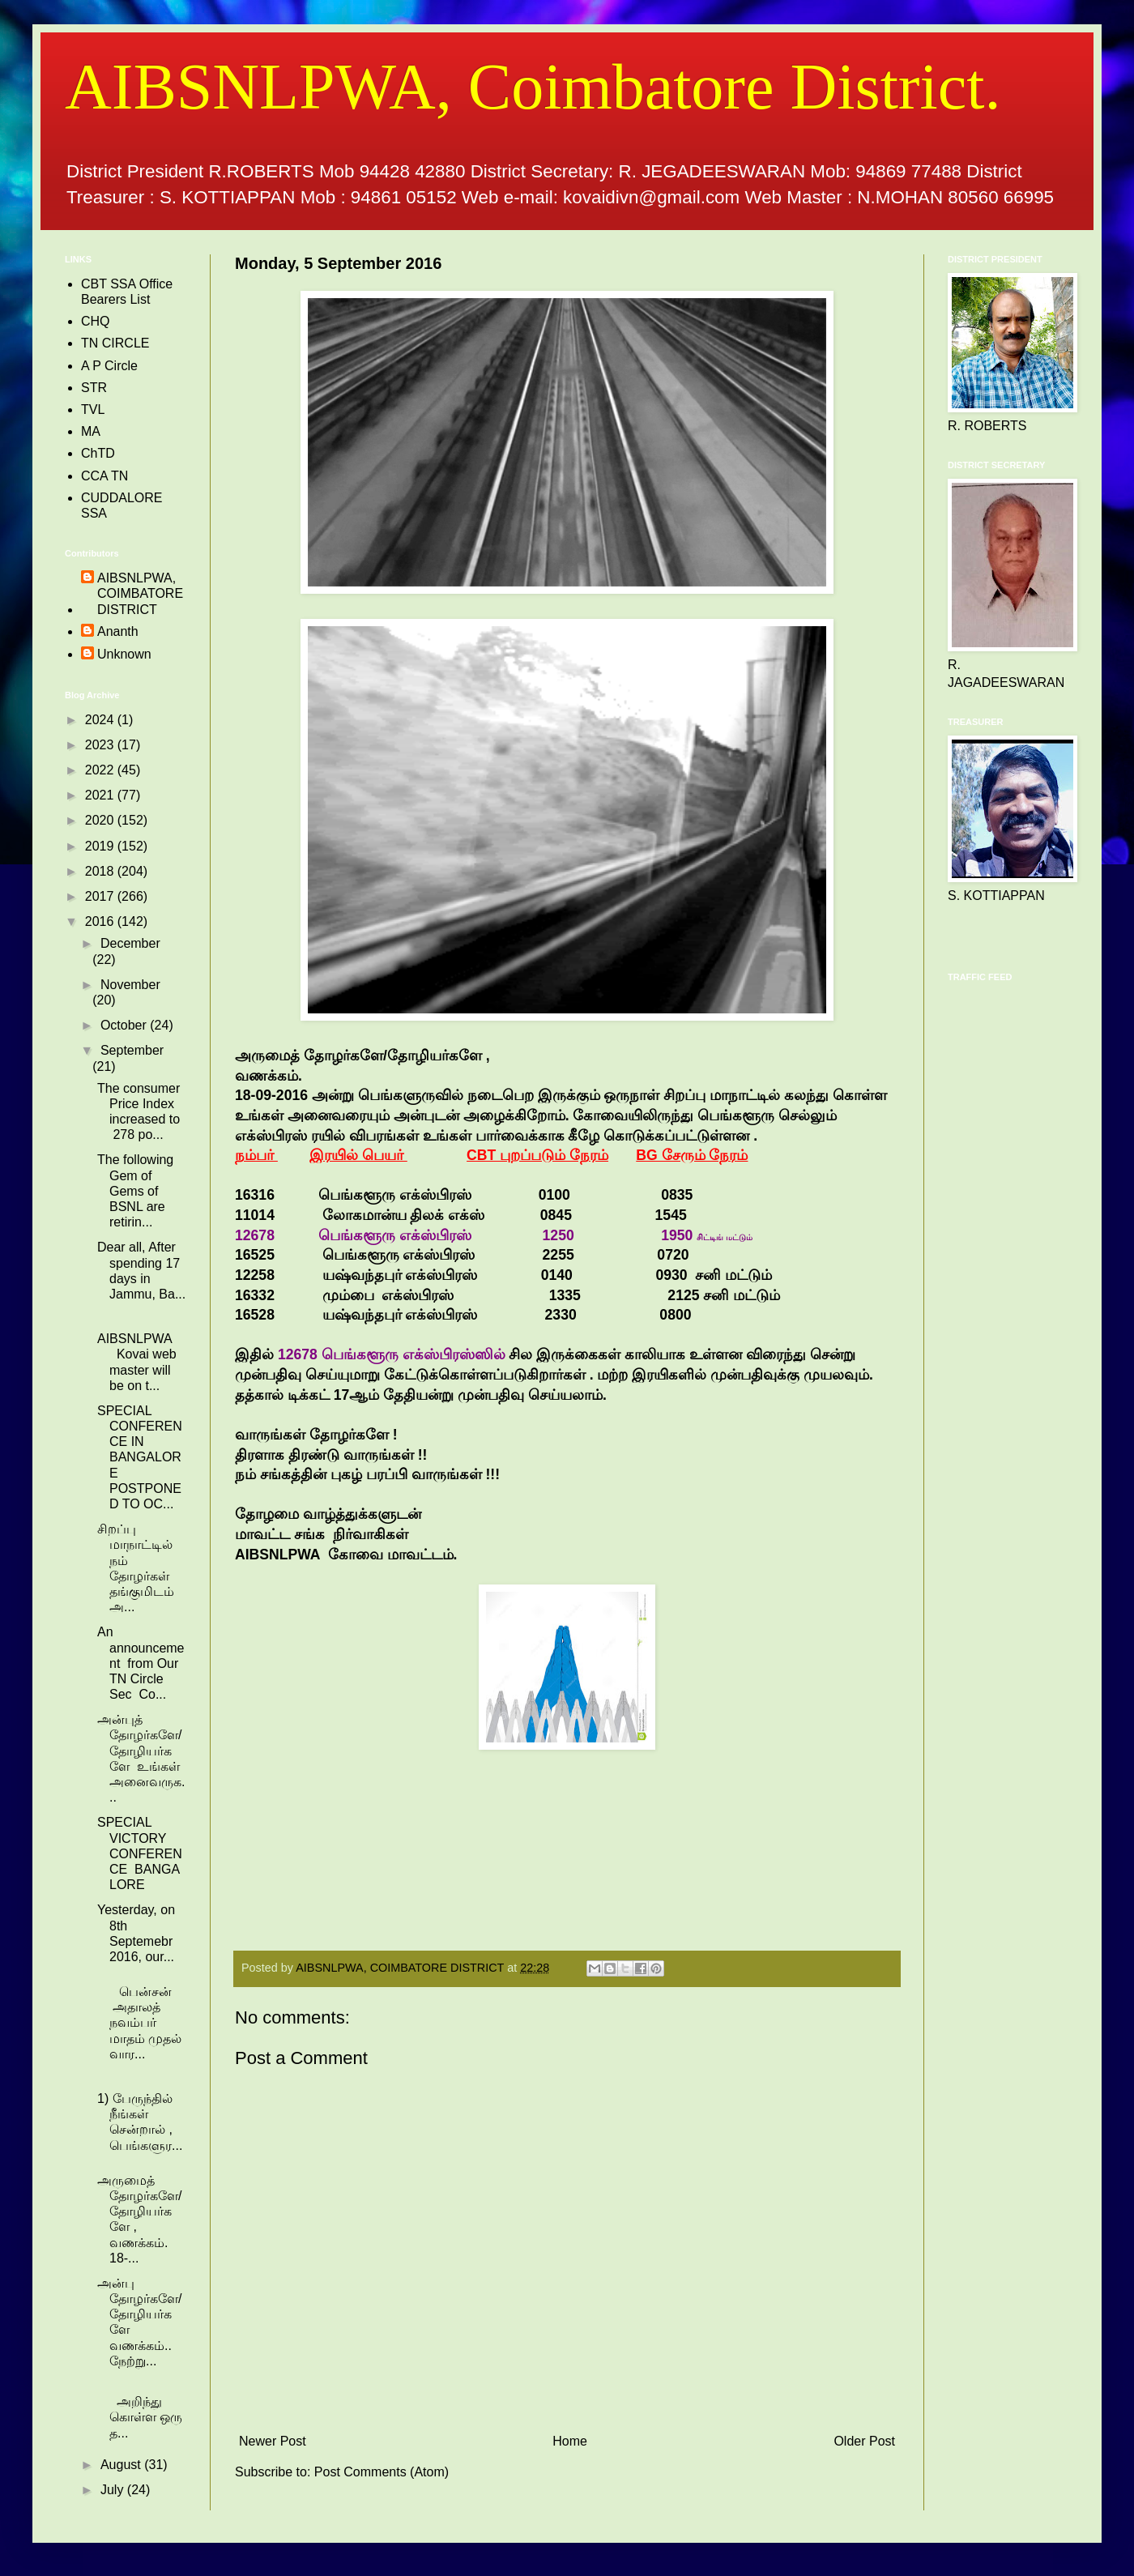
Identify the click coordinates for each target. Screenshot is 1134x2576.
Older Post (864, 2441)
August (122, 2465)
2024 (101, 720)
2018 (101, 871)
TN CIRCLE (115, 343)
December (130, 943)
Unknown (124, 654)
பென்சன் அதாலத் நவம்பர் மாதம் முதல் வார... (139, 2023)
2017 (101, 896)
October (125, 1025)
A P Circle (109, 366)
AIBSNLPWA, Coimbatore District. (532, 86)
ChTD (98, 453)
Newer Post (272, 2441)
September (132, 1050)
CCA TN (104, 476)
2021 (101, 795)
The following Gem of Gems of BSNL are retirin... (135, 1191)
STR (94, 388)
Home (569, 2441)
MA (90, 431)
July (113, 2490)
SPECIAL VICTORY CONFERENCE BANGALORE (139, 1853)
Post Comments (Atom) (381, 2472)
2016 (101, 921)
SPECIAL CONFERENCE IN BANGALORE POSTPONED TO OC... (139, 1457)
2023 (101, 745)
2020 (101, 820)
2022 (101, 770)
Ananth (118, 631)
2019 (101, 846)
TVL (92, 409)
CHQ (95, 321)
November (130, 985)
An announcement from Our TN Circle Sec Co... (141, 1663)
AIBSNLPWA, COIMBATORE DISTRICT (140, 593)
